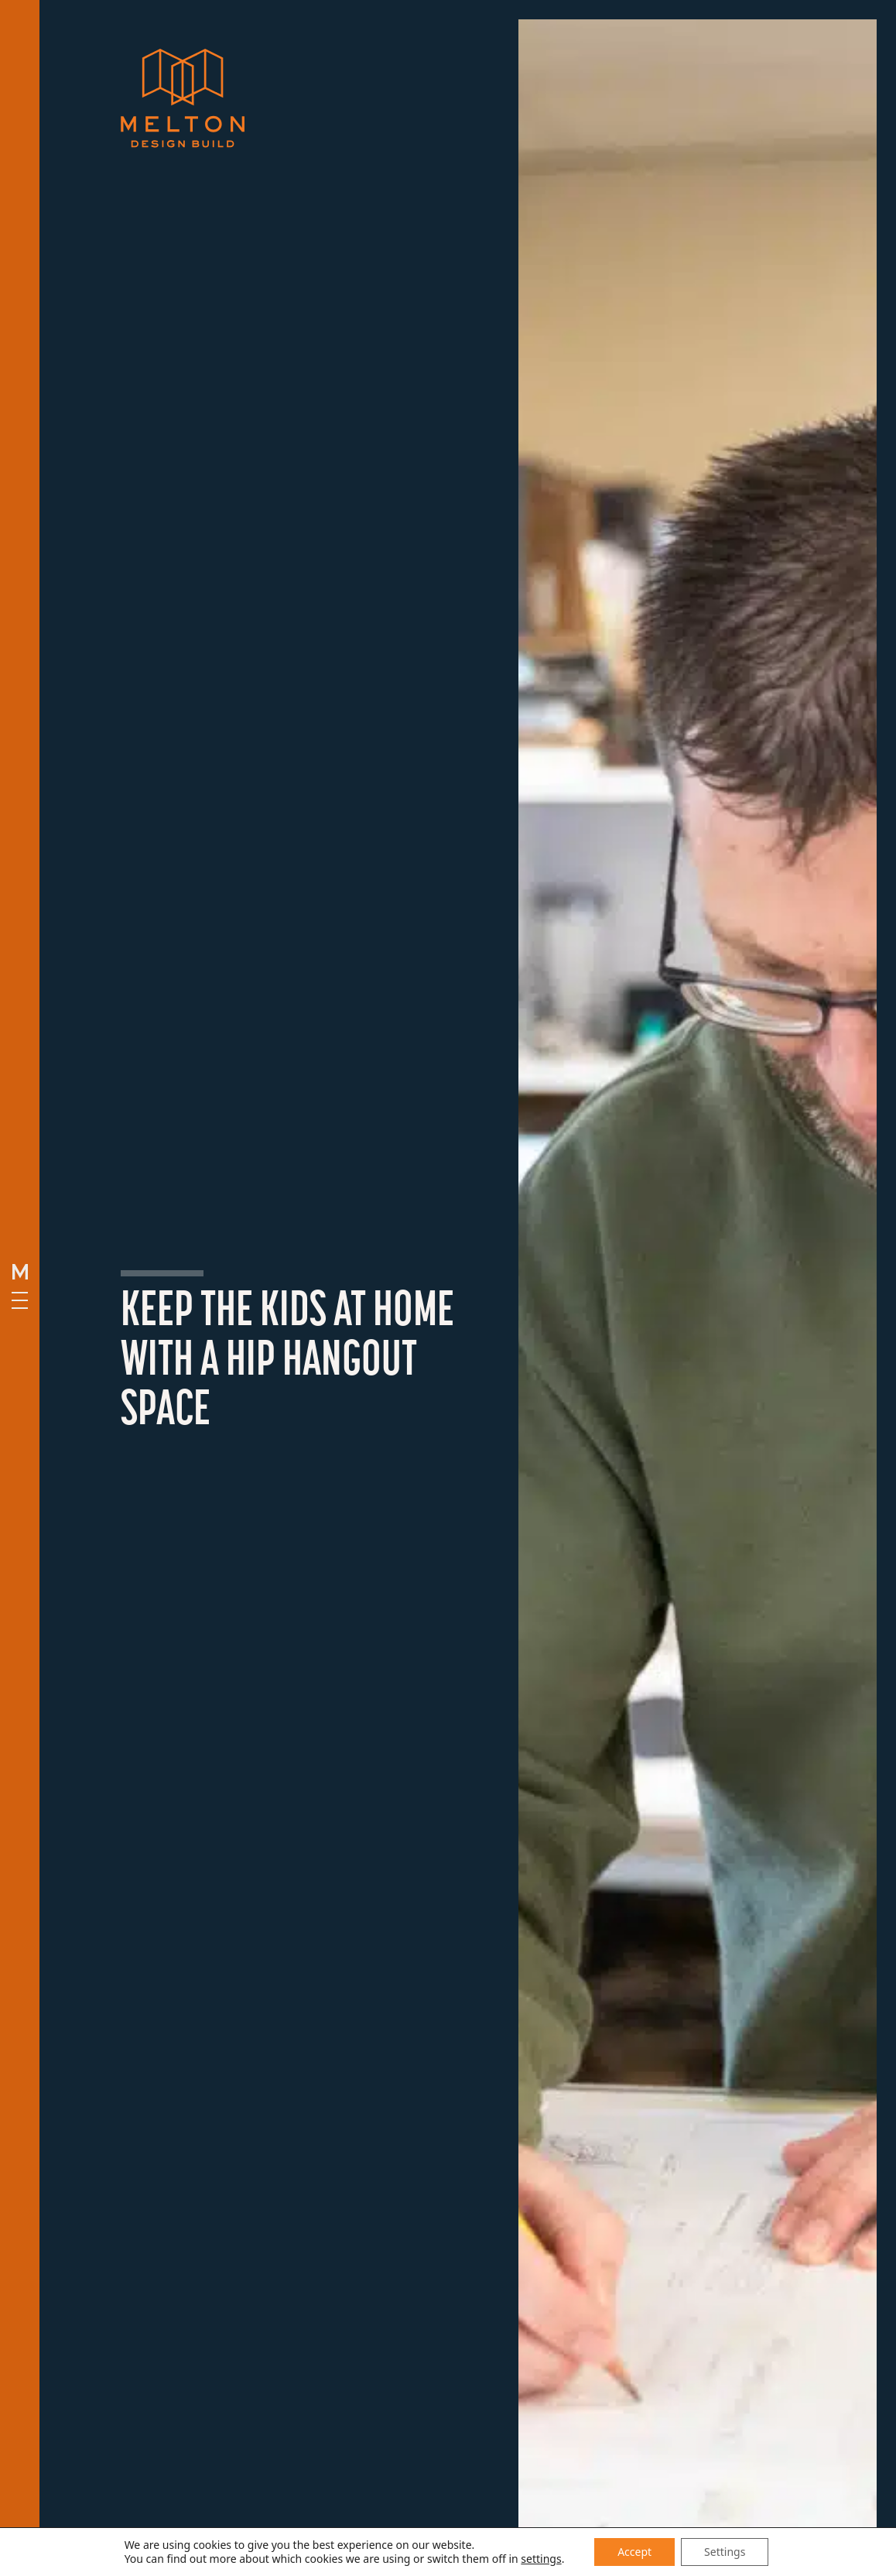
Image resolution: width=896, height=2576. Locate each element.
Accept (634, 2551)
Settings (724, 2551)
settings (541, 2559)
